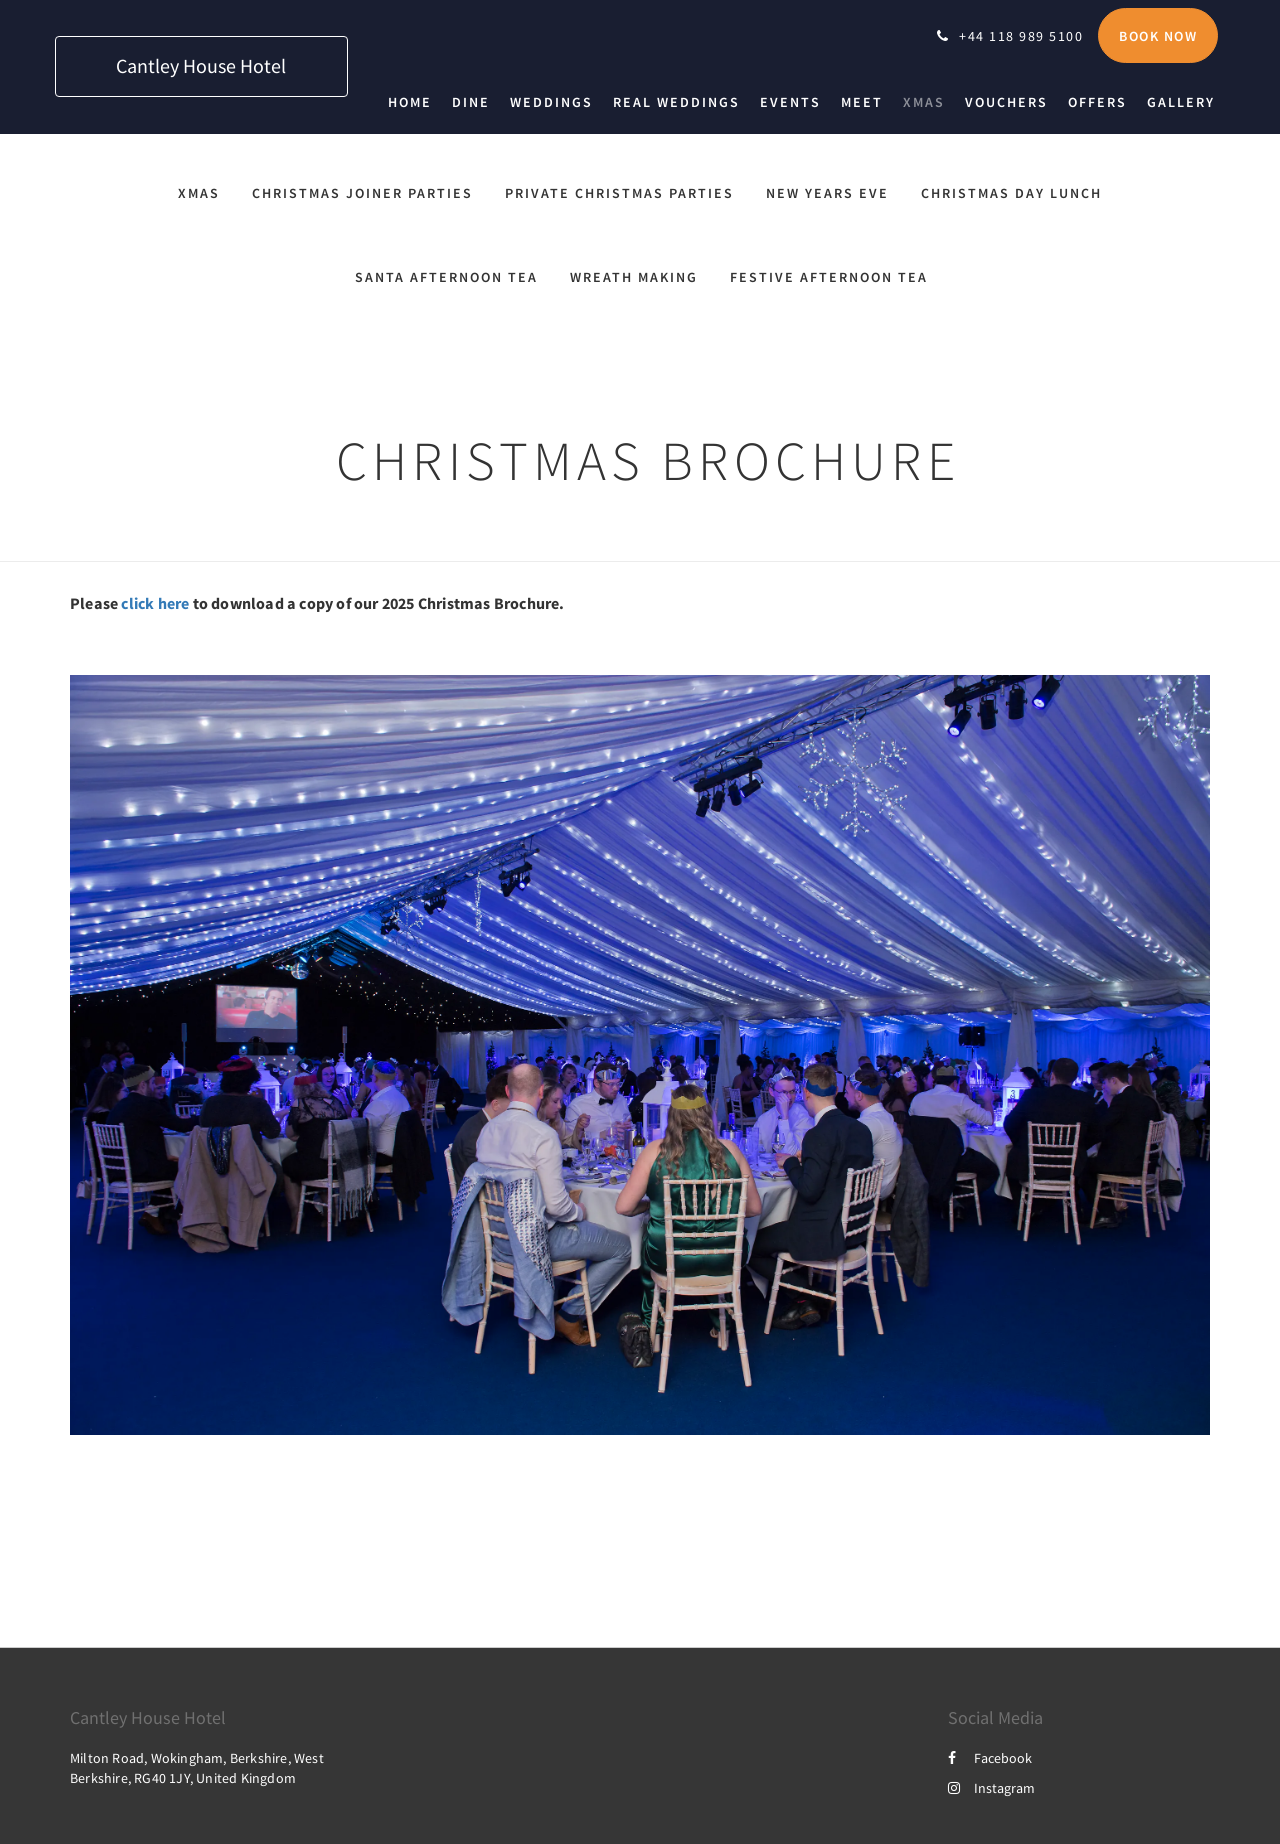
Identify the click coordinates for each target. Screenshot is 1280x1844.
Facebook (990, 1758)
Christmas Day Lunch (1011, 193)
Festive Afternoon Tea (829, 277)
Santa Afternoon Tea (446, 277)
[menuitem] (415, 102)
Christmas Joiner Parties (362, 193)
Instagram (991, 1788)
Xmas (199, 193)
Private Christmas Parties (619, 193)
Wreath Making (634, 277)
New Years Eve (827, 193)
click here (155, 603)
